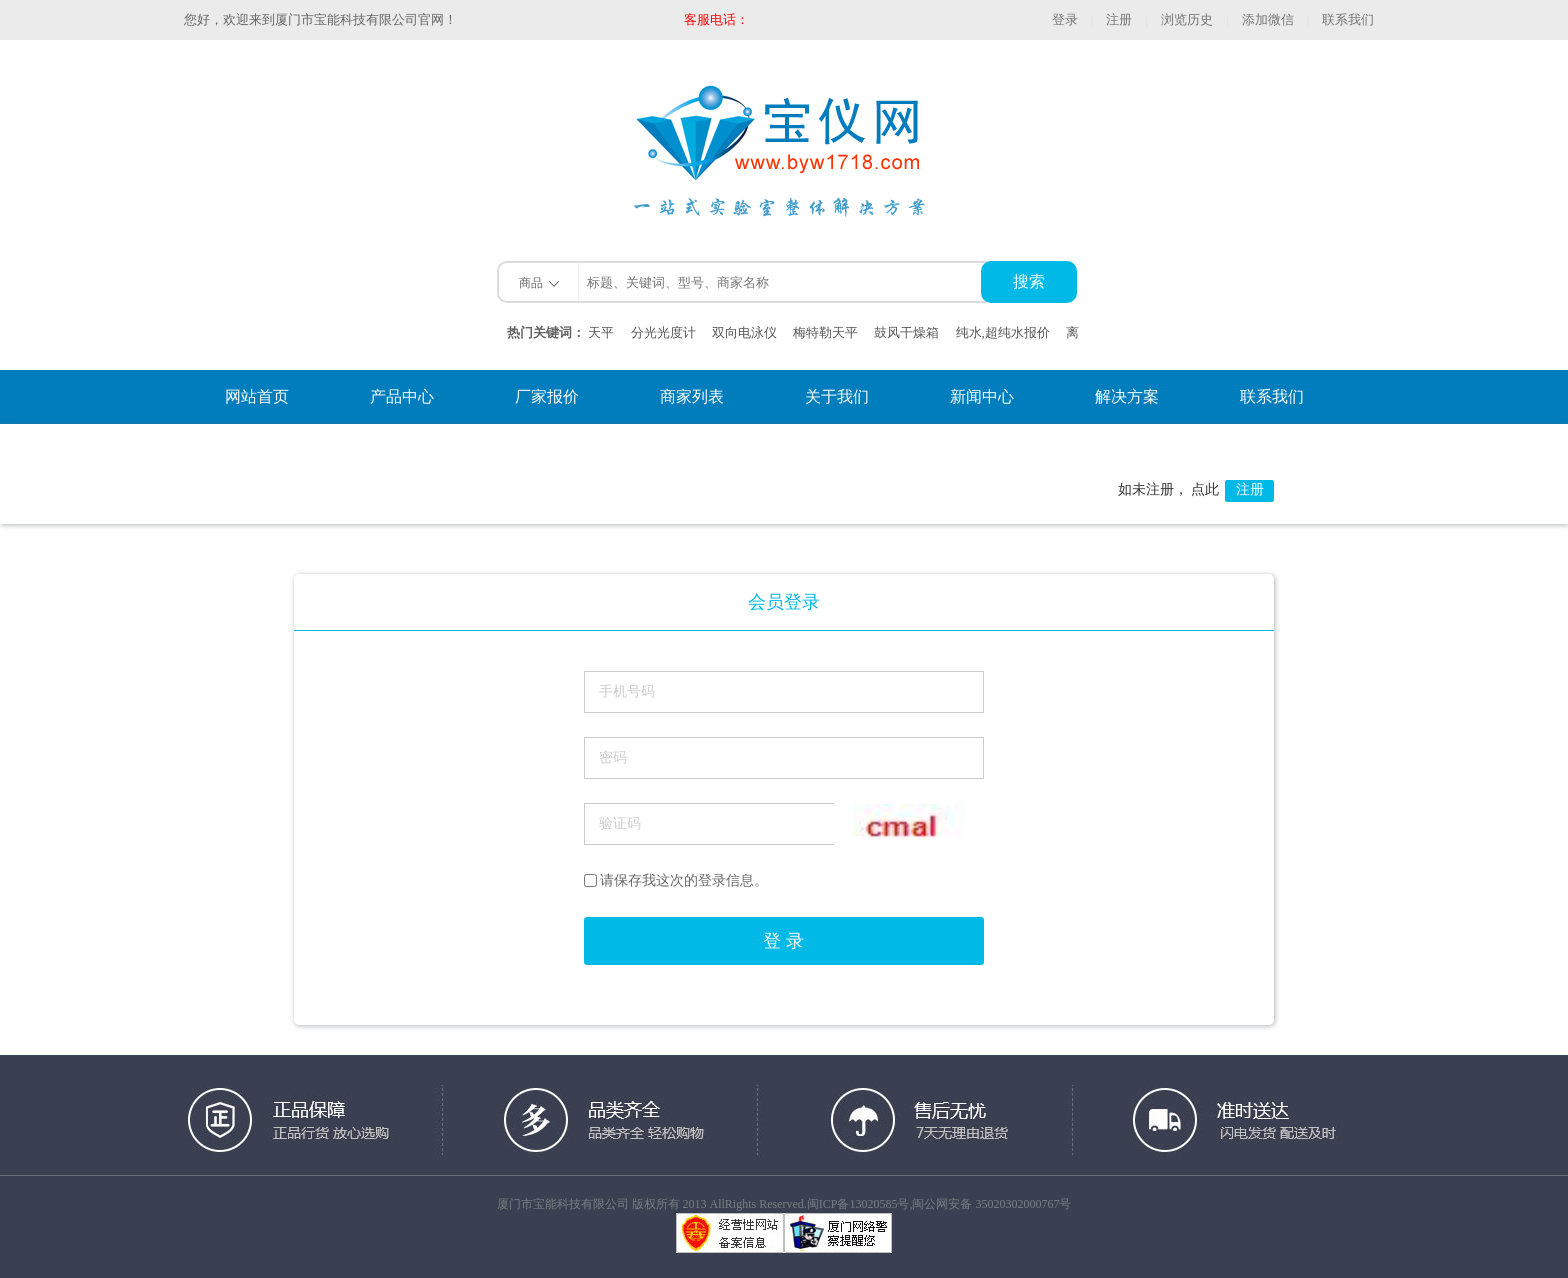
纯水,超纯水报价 (1003, 332)
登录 (1065, 19)
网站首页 (257, 396)
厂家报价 (547, 396)
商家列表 (692, 396)
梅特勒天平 (825, 332)
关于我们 (837, 396)
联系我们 (1348, 19)
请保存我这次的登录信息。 (676, 880)
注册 (1119, 19)
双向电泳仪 (744, 332)
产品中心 (402, 396)
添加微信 (1268, 19)
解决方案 (1127, 396)
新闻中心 (982, 396)
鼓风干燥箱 (906, 332)
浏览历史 (1187, 19)
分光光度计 (663, 332)
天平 (601, 332)
